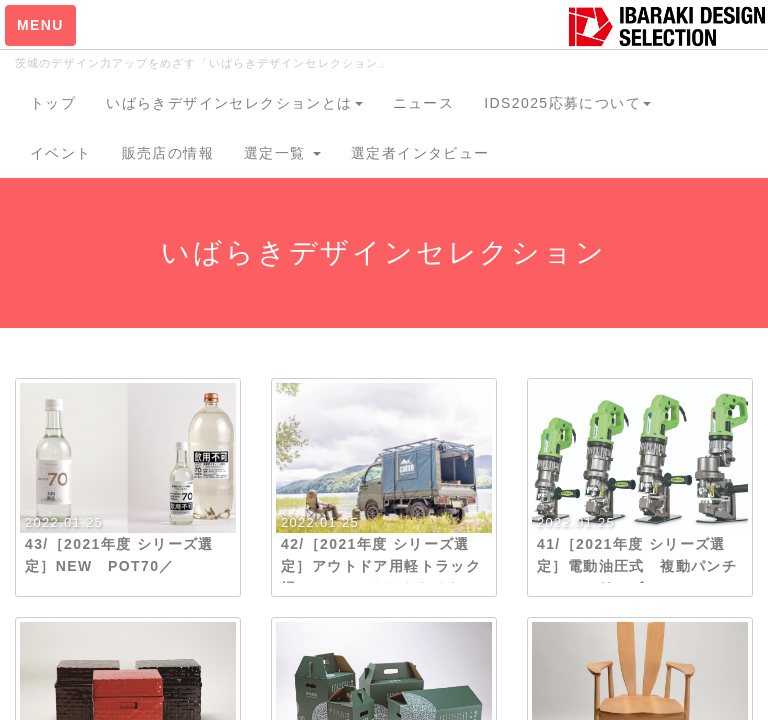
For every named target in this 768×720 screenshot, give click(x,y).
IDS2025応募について (567, 103)
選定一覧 (282, 153)
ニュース (424, 103)
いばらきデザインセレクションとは (234, 103)
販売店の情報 (168, 153)
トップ (53, 103)
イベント (61, 153)
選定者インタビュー (420, 153)
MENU (40, 25)
